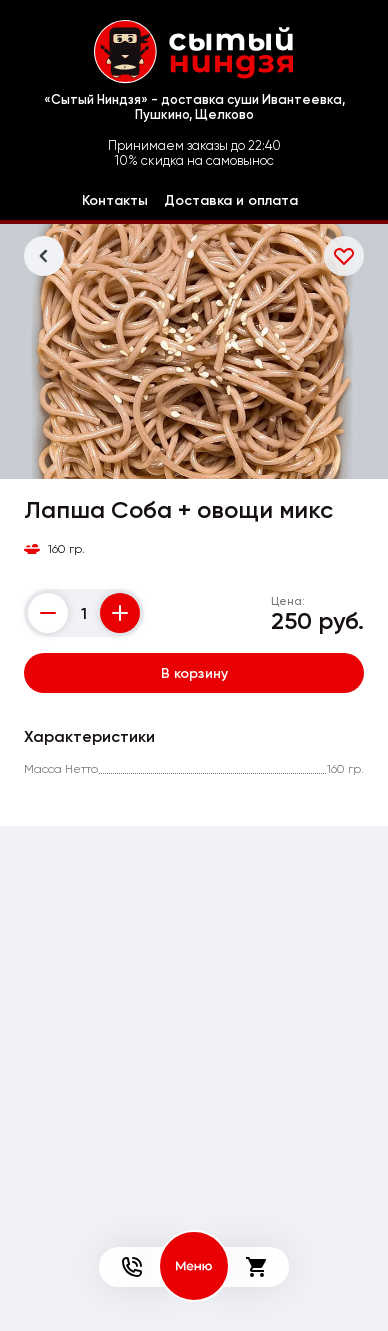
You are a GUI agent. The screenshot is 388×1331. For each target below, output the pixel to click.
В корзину (194, 673)
